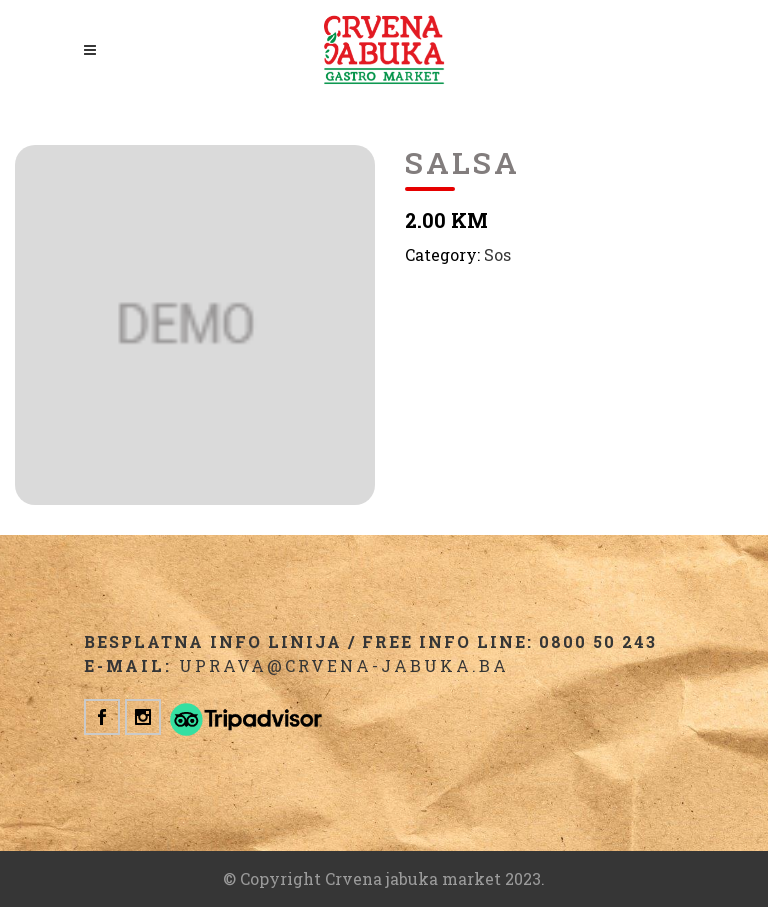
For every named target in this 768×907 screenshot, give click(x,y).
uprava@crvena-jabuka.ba (344, 665)
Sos (497, 254)
